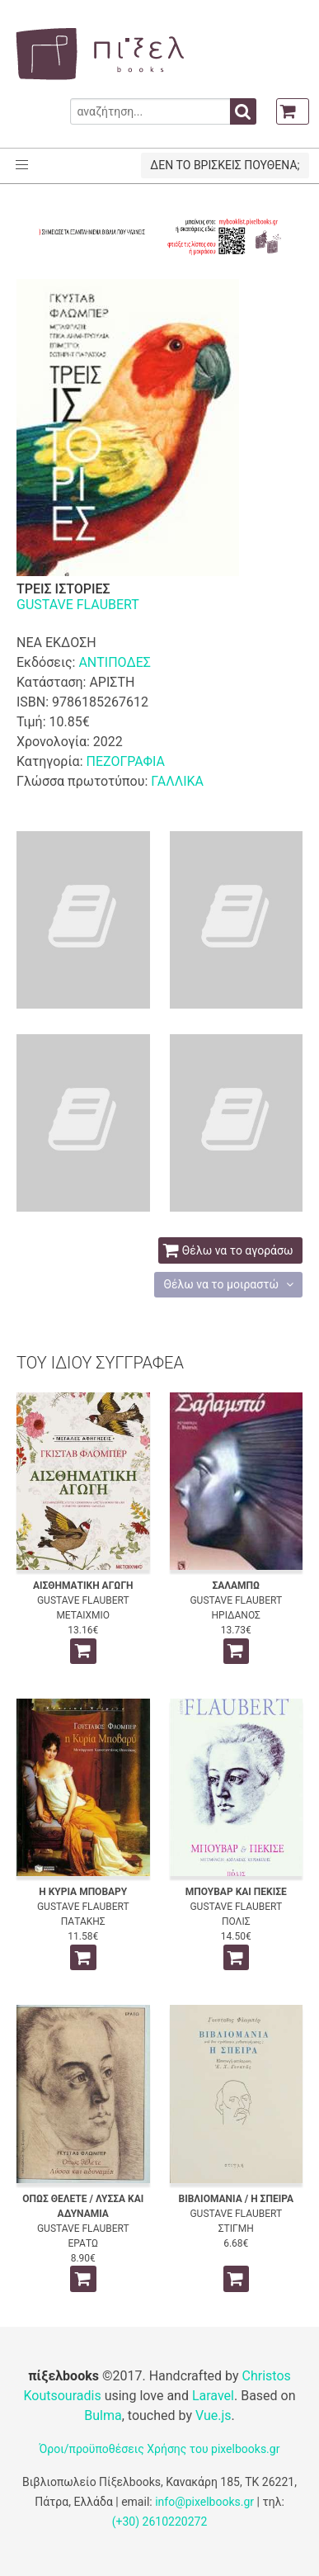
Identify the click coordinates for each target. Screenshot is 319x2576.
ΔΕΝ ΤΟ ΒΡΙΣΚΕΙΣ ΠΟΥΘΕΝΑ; (224, 165)
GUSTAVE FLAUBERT (77, 604)
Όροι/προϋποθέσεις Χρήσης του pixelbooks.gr (160, 2448)
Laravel (213, 2395)
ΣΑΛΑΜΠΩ (236, 1585)
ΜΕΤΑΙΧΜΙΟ (83, 1615)
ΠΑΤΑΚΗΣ (83, 1921)
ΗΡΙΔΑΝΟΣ (236, 1615)
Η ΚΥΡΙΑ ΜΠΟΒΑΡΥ (83, 1892)
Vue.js (213, 2415)
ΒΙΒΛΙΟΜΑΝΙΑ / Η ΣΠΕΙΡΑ (236, 2199)
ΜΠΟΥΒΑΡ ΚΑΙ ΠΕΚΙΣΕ (236, 1892)
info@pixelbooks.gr (204, 2501)
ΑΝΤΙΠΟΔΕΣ (114, 662)
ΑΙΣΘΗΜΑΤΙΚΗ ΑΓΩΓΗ (83, 1585)
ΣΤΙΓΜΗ (236, 2228)
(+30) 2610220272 (160, 2521)
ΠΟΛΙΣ (236, 1921)
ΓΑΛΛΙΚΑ (177, 781)
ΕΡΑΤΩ (83, 2243)
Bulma (102, 2415)
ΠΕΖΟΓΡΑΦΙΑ (125, 761)
